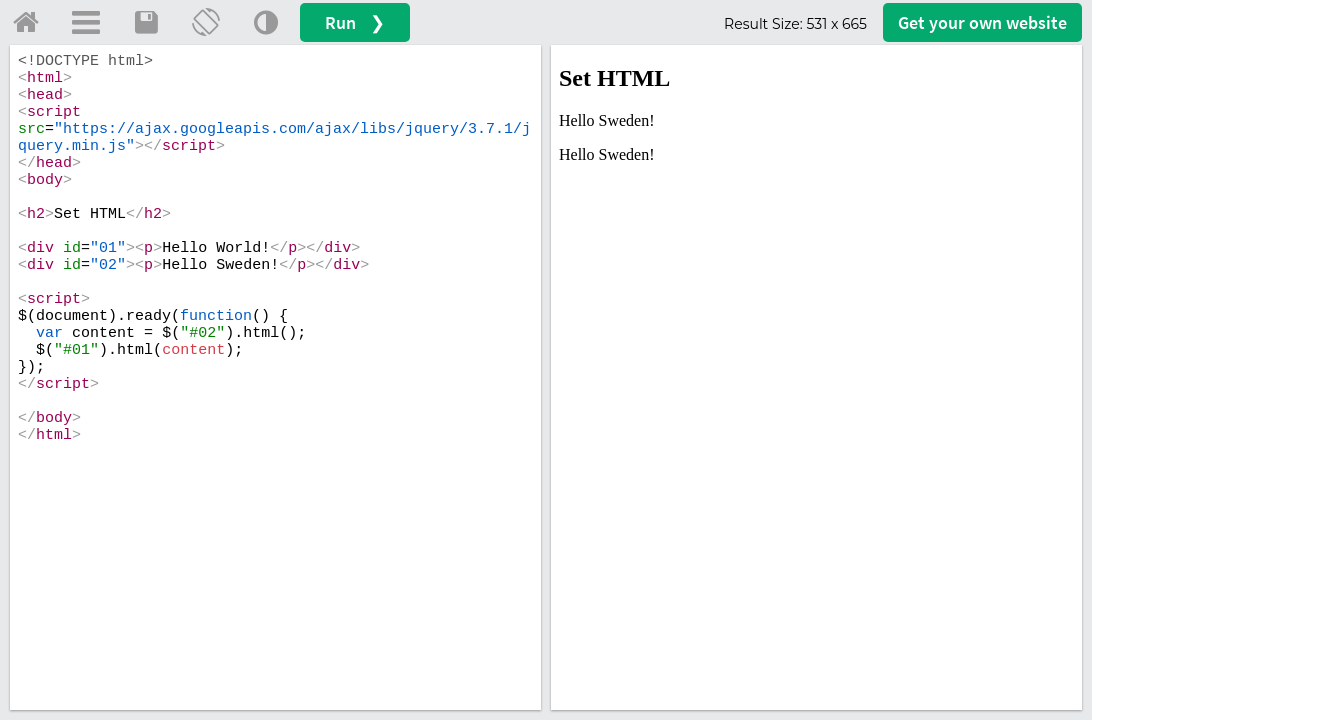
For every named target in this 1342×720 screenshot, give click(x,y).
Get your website (982, 22)
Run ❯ (355, 22)
